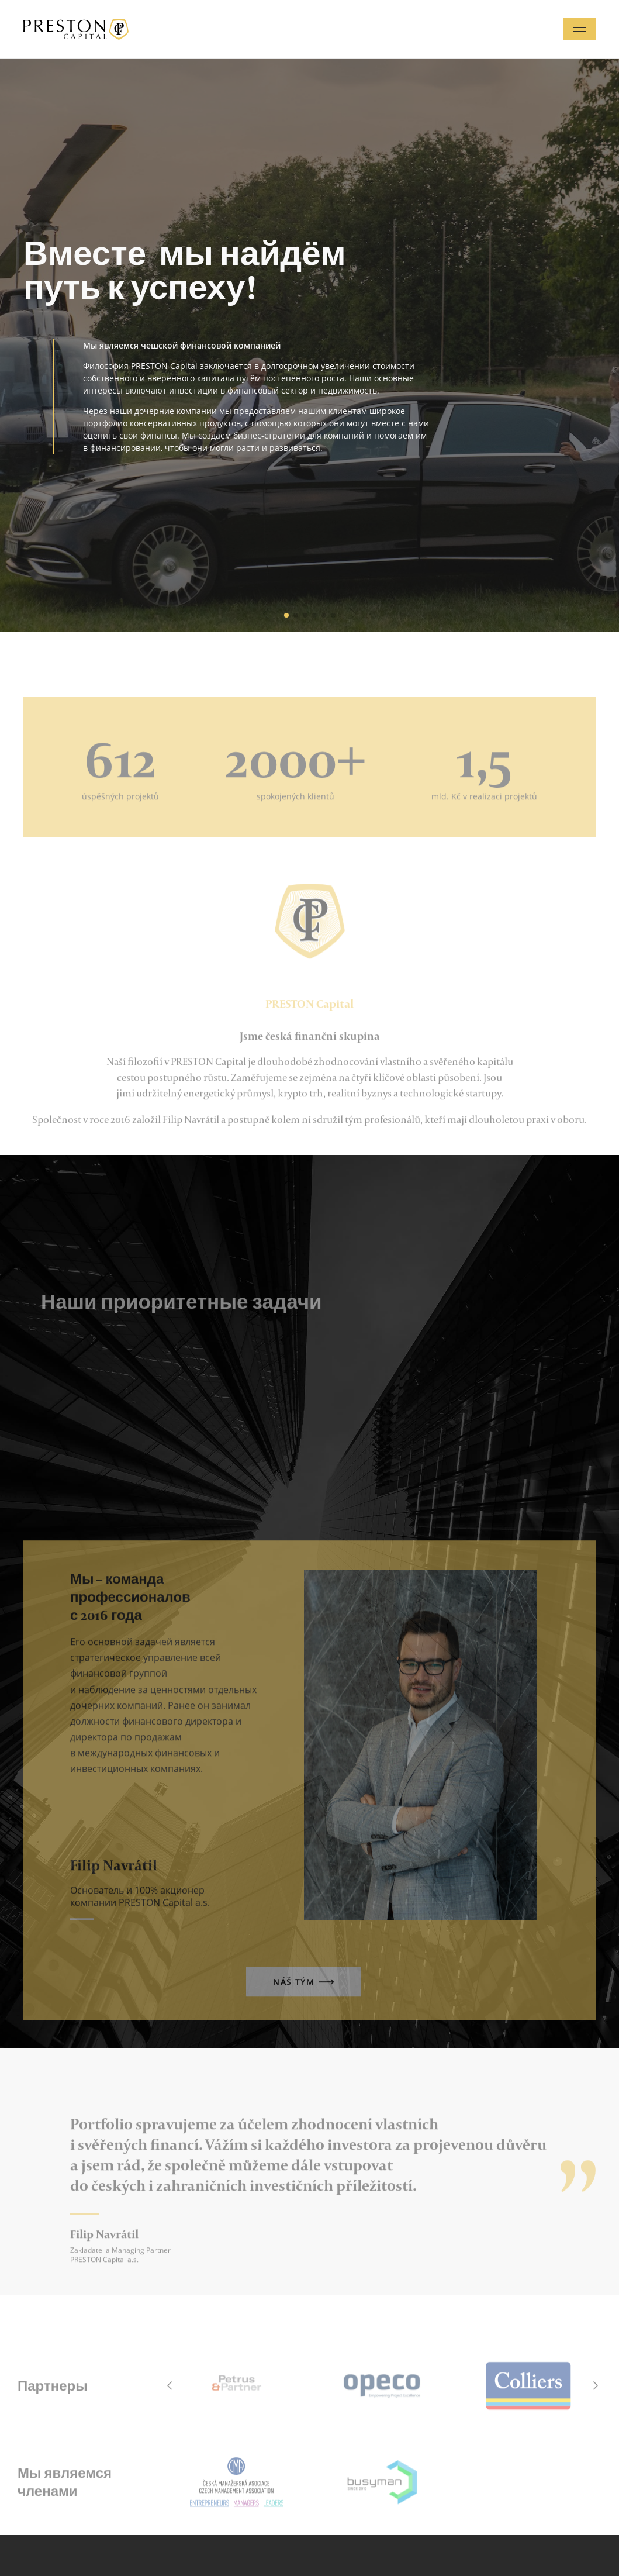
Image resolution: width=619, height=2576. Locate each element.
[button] (265, 614)
